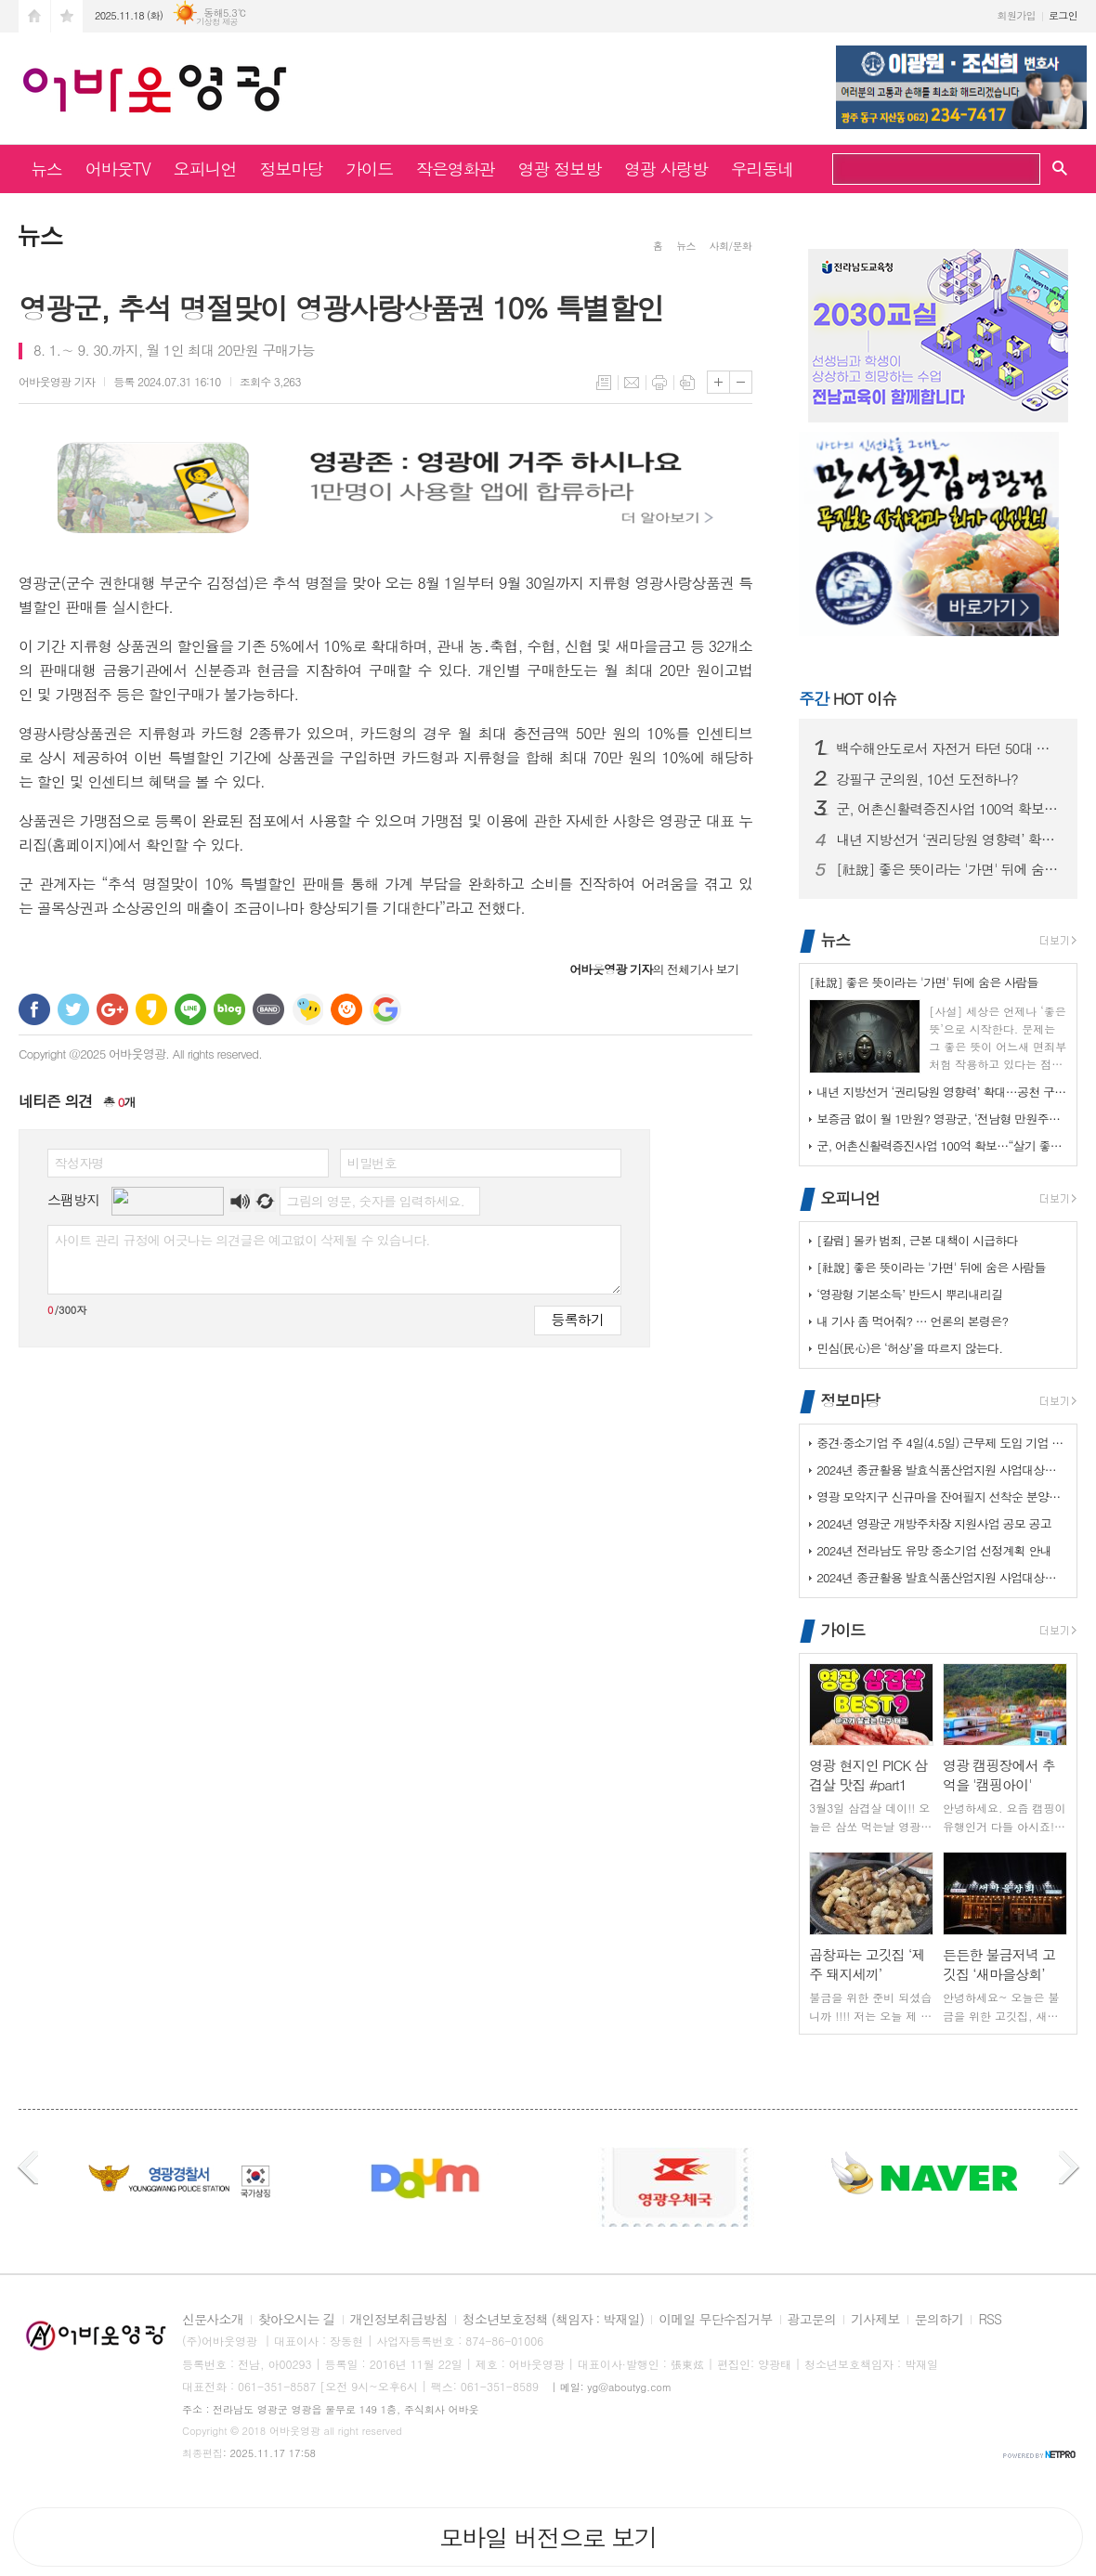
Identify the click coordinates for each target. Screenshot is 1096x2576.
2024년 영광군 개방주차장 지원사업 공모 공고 (933, 1523)
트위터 (73, 1009)
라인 (190, 1009)
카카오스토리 (151, 1009)
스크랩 (687, 382)
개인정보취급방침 (399, 2319)
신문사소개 (212, 2319)
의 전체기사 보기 (653, 969)
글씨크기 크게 (718, 382)
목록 (603, 382)
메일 (631, 382)
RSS (989, 2319)
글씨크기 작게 (740, 382)
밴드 (268, 1009)
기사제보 (875, 2319)
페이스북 (34, 1009)
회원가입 (1017, 15)
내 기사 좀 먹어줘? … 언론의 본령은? (912, 1321)
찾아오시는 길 (296, 2319)
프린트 (659, 382)
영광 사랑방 (666, 168)
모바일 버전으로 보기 (548, 2537)
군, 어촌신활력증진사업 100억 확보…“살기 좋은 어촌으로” (949, 809)
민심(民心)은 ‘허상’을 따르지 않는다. (909, 1348)
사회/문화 (730, 246)
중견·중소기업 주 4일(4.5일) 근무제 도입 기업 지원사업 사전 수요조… (941, 1442)
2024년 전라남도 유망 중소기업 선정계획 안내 (933, 1550)
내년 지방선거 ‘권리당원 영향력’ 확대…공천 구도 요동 (949, 839)
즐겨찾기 (67, 16)
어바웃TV (117, 168)
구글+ (112, 1009)
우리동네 (762, 168)
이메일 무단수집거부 (715, 2319)
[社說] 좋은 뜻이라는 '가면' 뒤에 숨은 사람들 (949, 869)
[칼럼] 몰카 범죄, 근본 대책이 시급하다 (917, 1240)
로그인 (1063, 15)
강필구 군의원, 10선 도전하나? (927, 779)
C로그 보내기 (346, 1009)
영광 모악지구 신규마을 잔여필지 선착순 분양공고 (941, 1496)
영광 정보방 (560, 168)
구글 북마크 (385, 1009)
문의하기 (939, 2319)
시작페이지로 (34, 16)
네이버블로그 (229, 1009)
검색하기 (1019, 171)
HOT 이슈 (847, 698)
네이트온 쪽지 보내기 (307, 1009)
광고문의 (812, 2319)
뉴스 (46, 168)
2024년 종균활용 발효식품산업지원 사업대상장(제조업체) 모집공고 (941, 1469)
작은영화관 (455, 168)
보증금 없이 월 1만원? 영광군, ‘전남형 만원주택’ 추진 (941, 1118)
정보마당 (290, 168)
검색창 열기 (1059, 167)
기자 (57, 381)
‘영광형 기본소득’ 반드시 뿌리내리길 (909, 1294)
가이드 (369, 168)
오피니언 (205, 168)
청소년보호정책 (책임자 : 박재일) (553, 2319)
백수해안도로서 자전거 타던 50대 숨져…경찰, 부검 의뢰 (949, 748)
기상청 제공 (217, 22)
